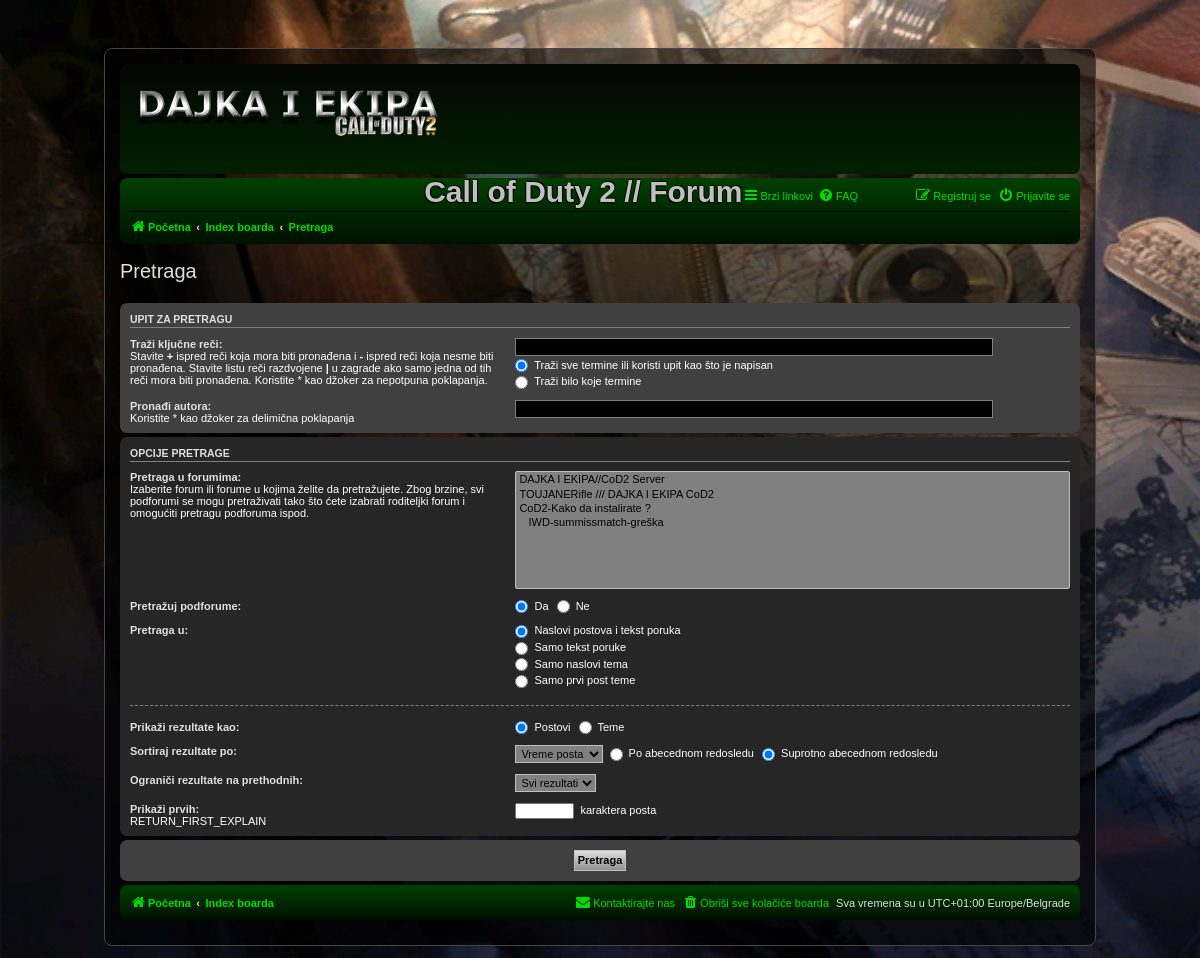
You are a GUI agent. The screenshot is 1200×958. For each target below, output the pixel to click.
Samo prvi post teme (575, 680)
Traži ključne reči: (176, 344)
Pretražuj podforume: (185, 606)
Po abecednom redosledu (682, 753)
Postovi (542, 727)
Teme (602, 727)
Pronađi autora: (170, 406)
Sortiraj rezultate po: (183, 751)
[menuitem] (838, 196)
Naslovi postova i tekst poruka (597, 630)
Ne (573, 606)
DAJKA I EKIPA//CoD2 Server (792, 480)
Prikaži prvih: (164, 809)
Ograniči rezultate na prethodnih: (216, 780)
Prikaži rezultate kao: (184, 727)
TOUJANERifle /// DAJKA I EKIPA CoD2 (792, 495)
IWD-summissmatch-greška (792, 523)
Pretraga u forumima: (185, 477)
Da (531, 606)
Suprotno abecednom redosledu (850, 753)
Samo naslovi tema (571, 664)
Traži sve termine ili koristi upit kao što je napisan (644, 365)
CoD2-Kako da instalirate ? (792, 509)
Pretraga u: (159, 630)
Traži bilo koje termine (578, 381)
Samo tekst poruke (570, 647)
